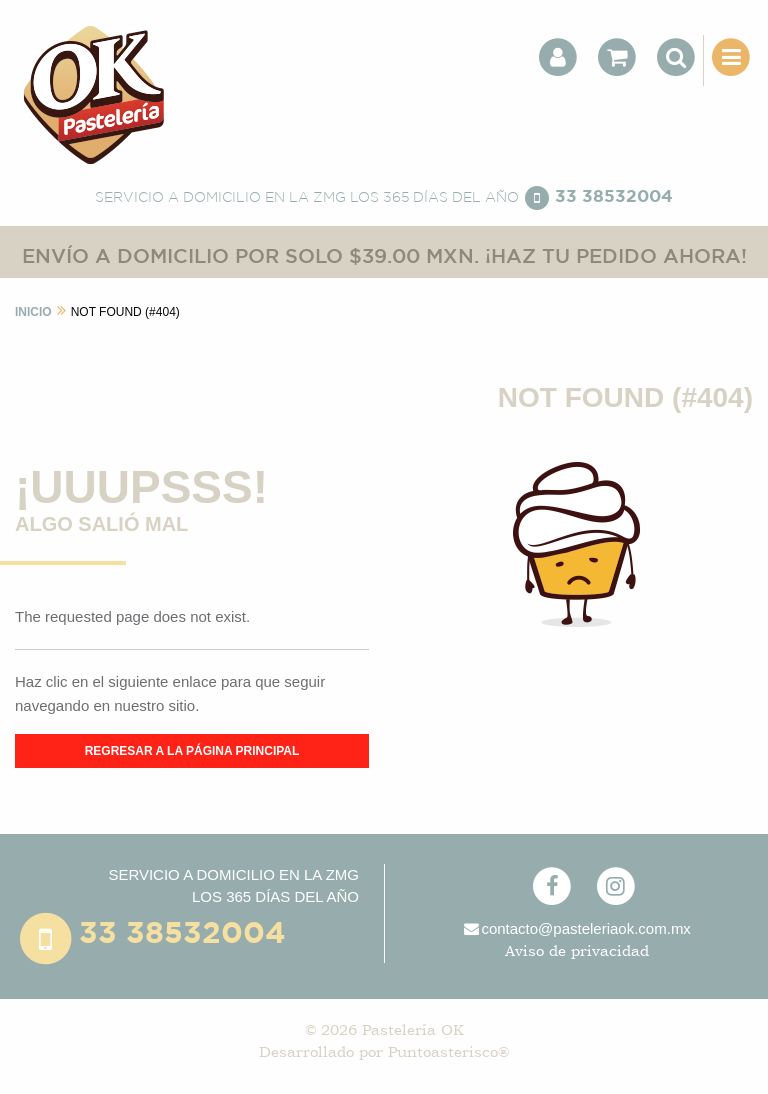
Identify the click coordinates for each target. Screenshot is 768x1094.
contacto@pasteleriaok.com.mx (576, 928)
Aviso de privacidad (577, 950)
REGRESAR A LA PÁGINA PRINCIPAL (192, 751)
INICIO (33, 312)
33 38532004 (614, 197)
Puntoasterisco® (448, 1051)
